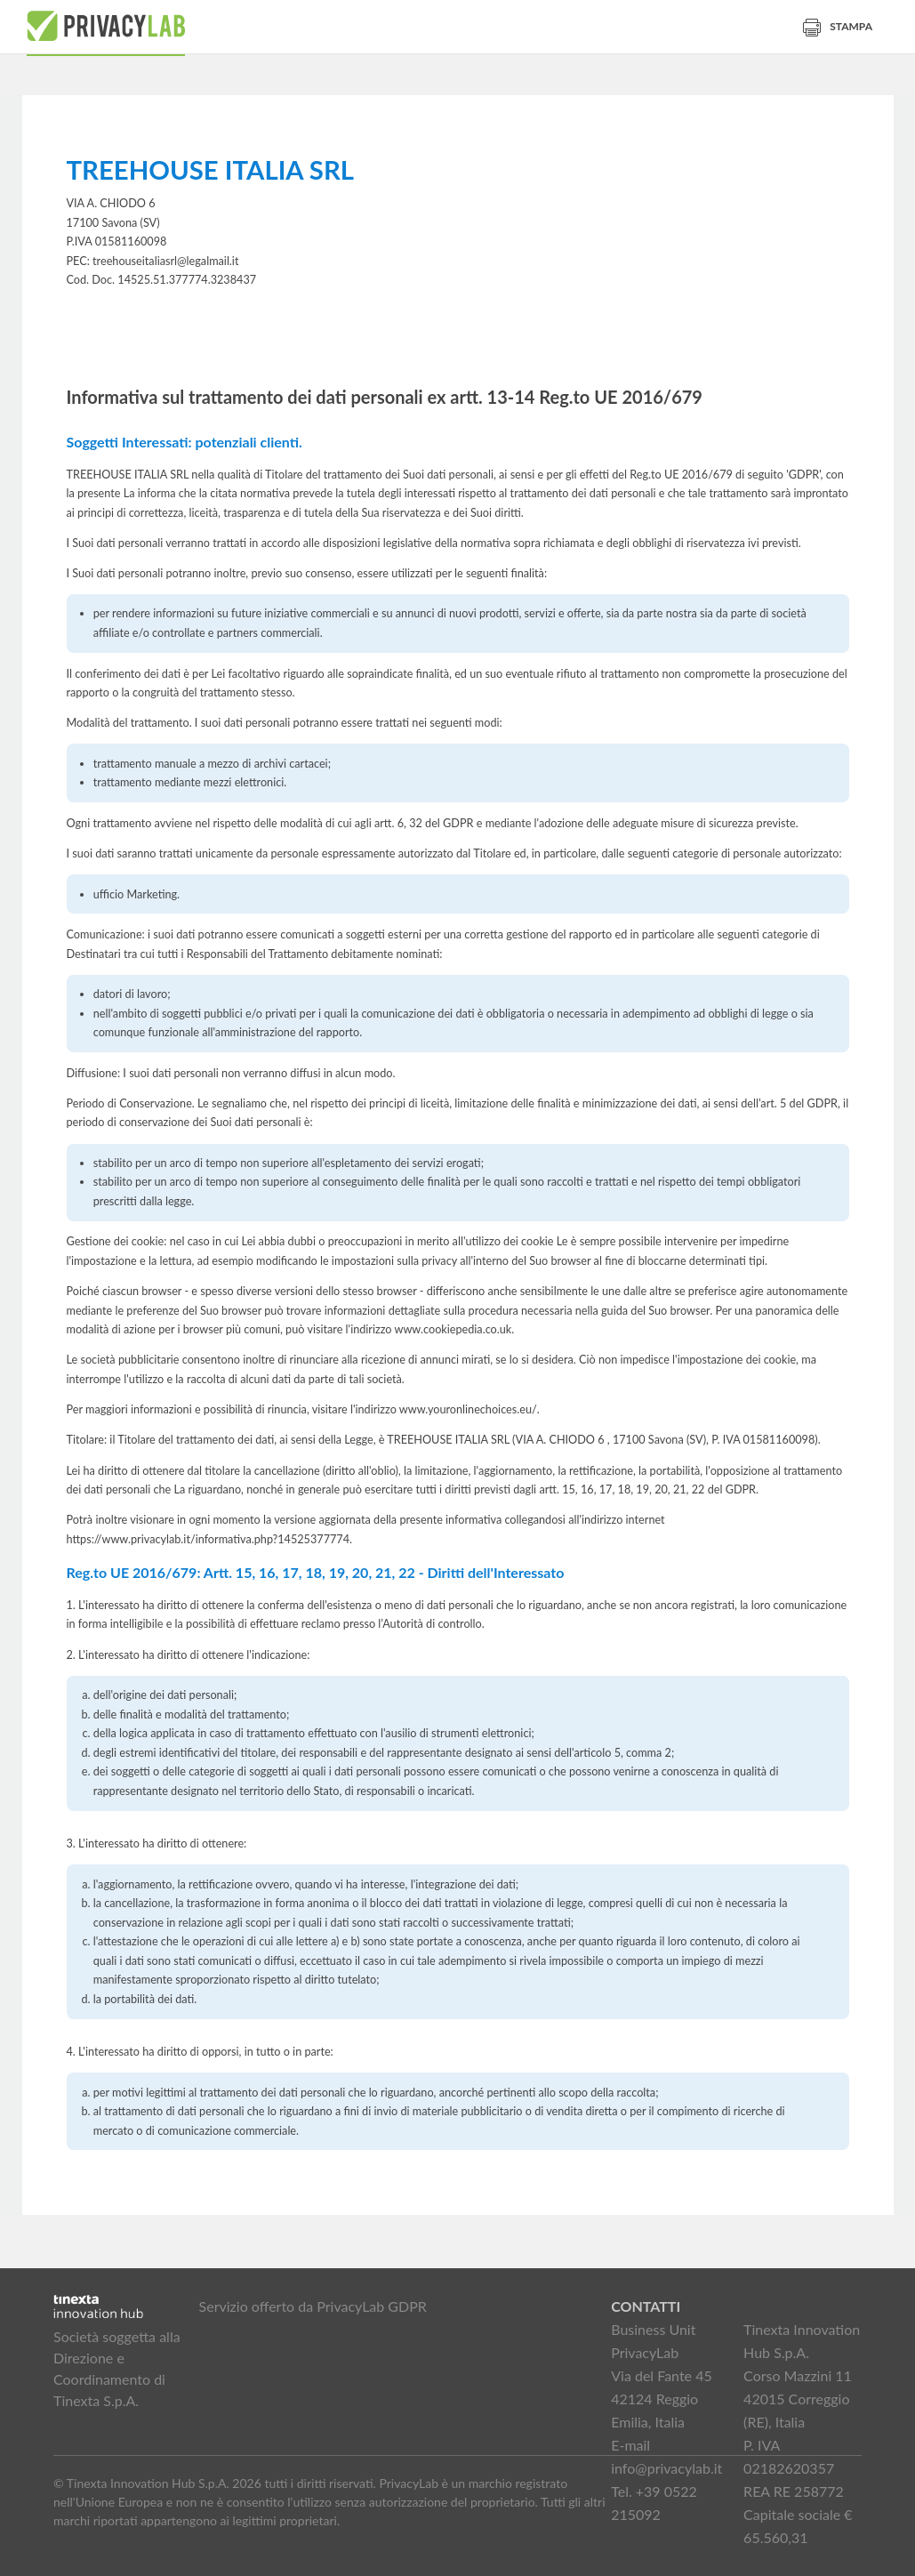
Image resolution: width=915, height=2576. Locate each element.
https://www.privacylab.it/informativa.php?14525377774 (208, 1539)
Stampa (837, 26)
